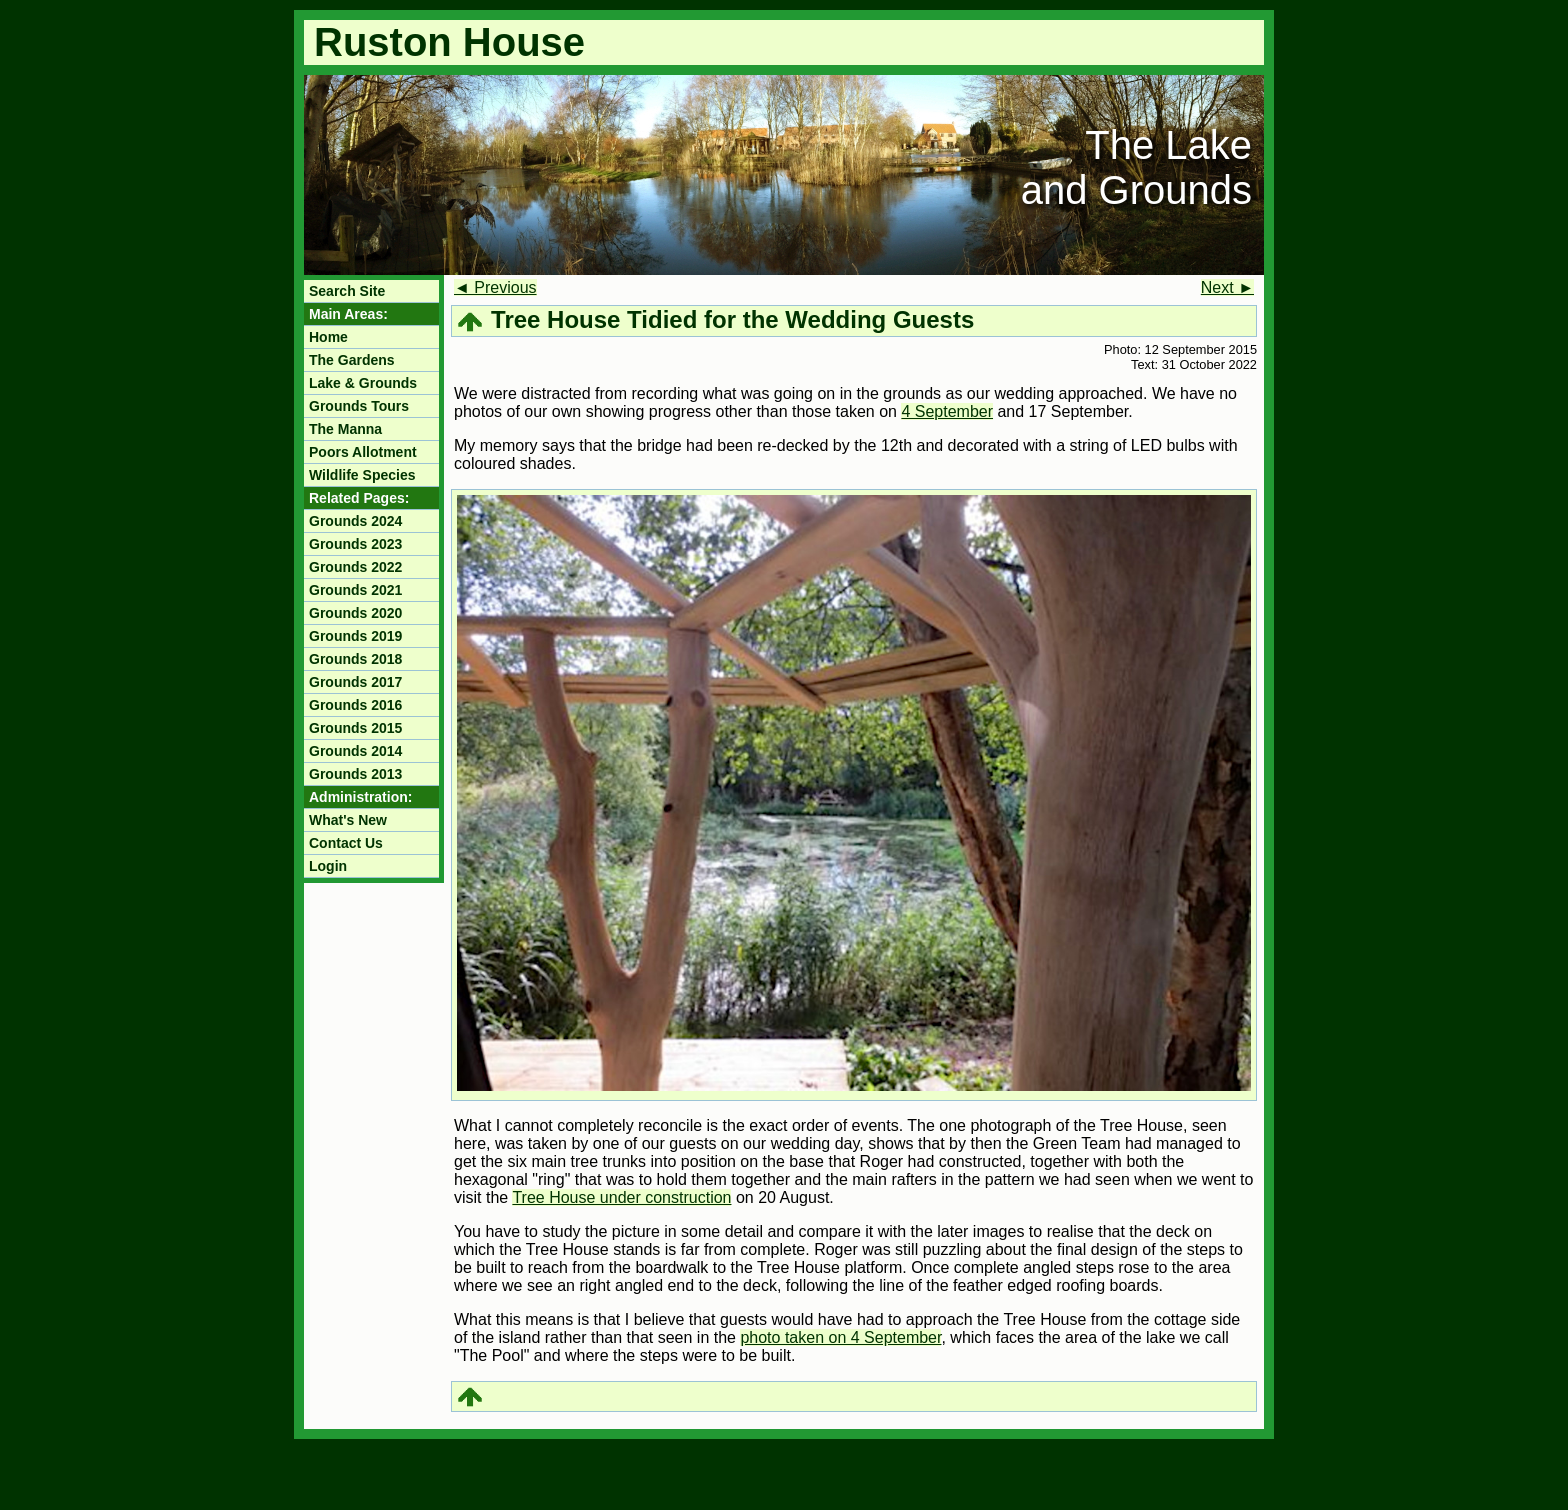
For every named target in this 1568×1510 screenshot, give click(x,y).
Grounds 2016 (355, 705)
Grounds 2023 (355, 544)
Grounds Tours (359, 406)
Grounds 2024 (355, 521)
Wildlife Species (362, 475)
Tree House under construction (621, 1197)
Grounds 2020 (355, 613)
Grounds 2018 (355, 659)
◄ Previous (495, 287)
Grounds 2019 (355, 636)
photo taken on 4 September (840, 1337)
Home (328, 337)
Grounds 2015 (355, 728)
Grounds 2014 (355, 751)
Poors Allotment (363, 452)
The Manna (345, 429)
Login (328, 866)
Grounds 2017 (355, 682)
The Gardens (352, 360)
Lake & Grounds (363, 383)
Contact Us (346, 843)
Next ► (1227, 287)
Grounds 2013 (355, 774)
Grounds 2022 (355, 567)
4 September (947, 411)
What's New (348, 820)
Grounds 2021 (355, 590)
